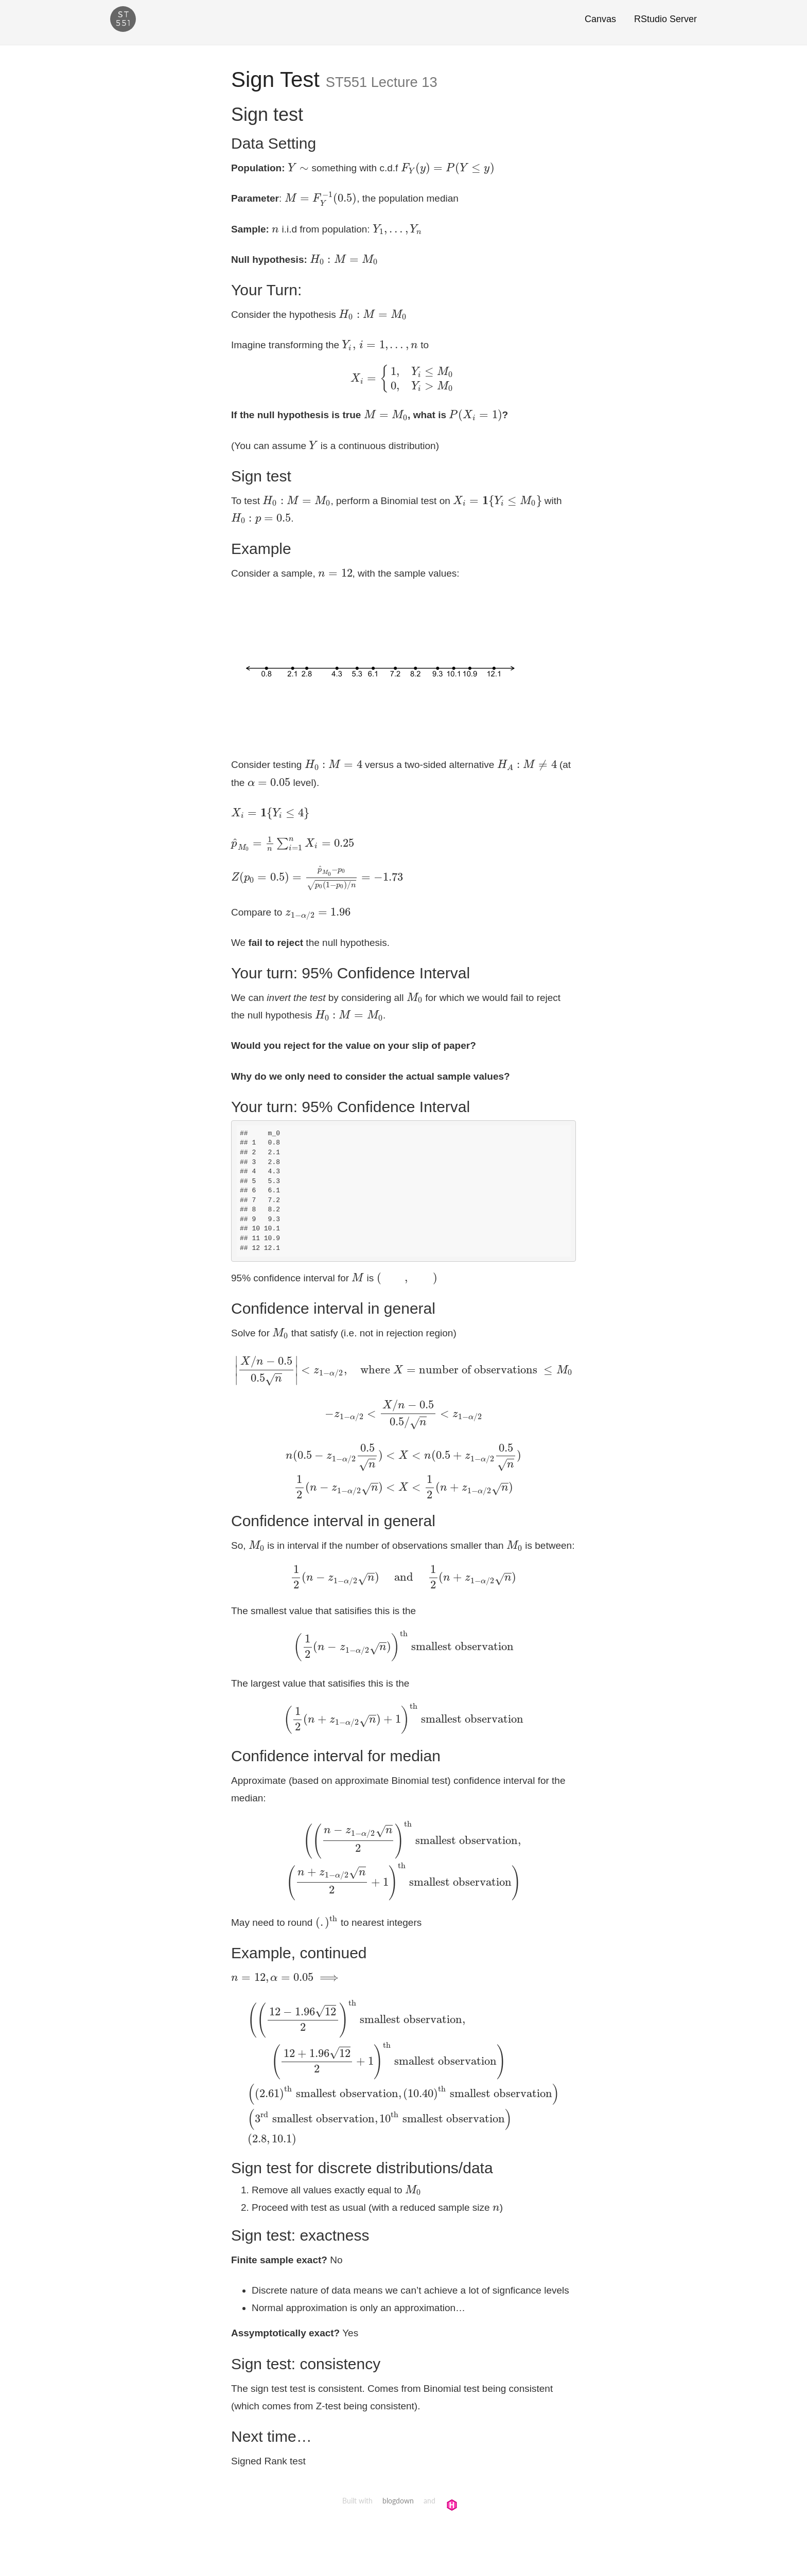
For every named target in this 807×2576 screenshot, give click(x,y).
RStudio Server (665, 19)
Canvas (600, 19)
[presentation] (298, 167)
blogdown (398, 2500)
